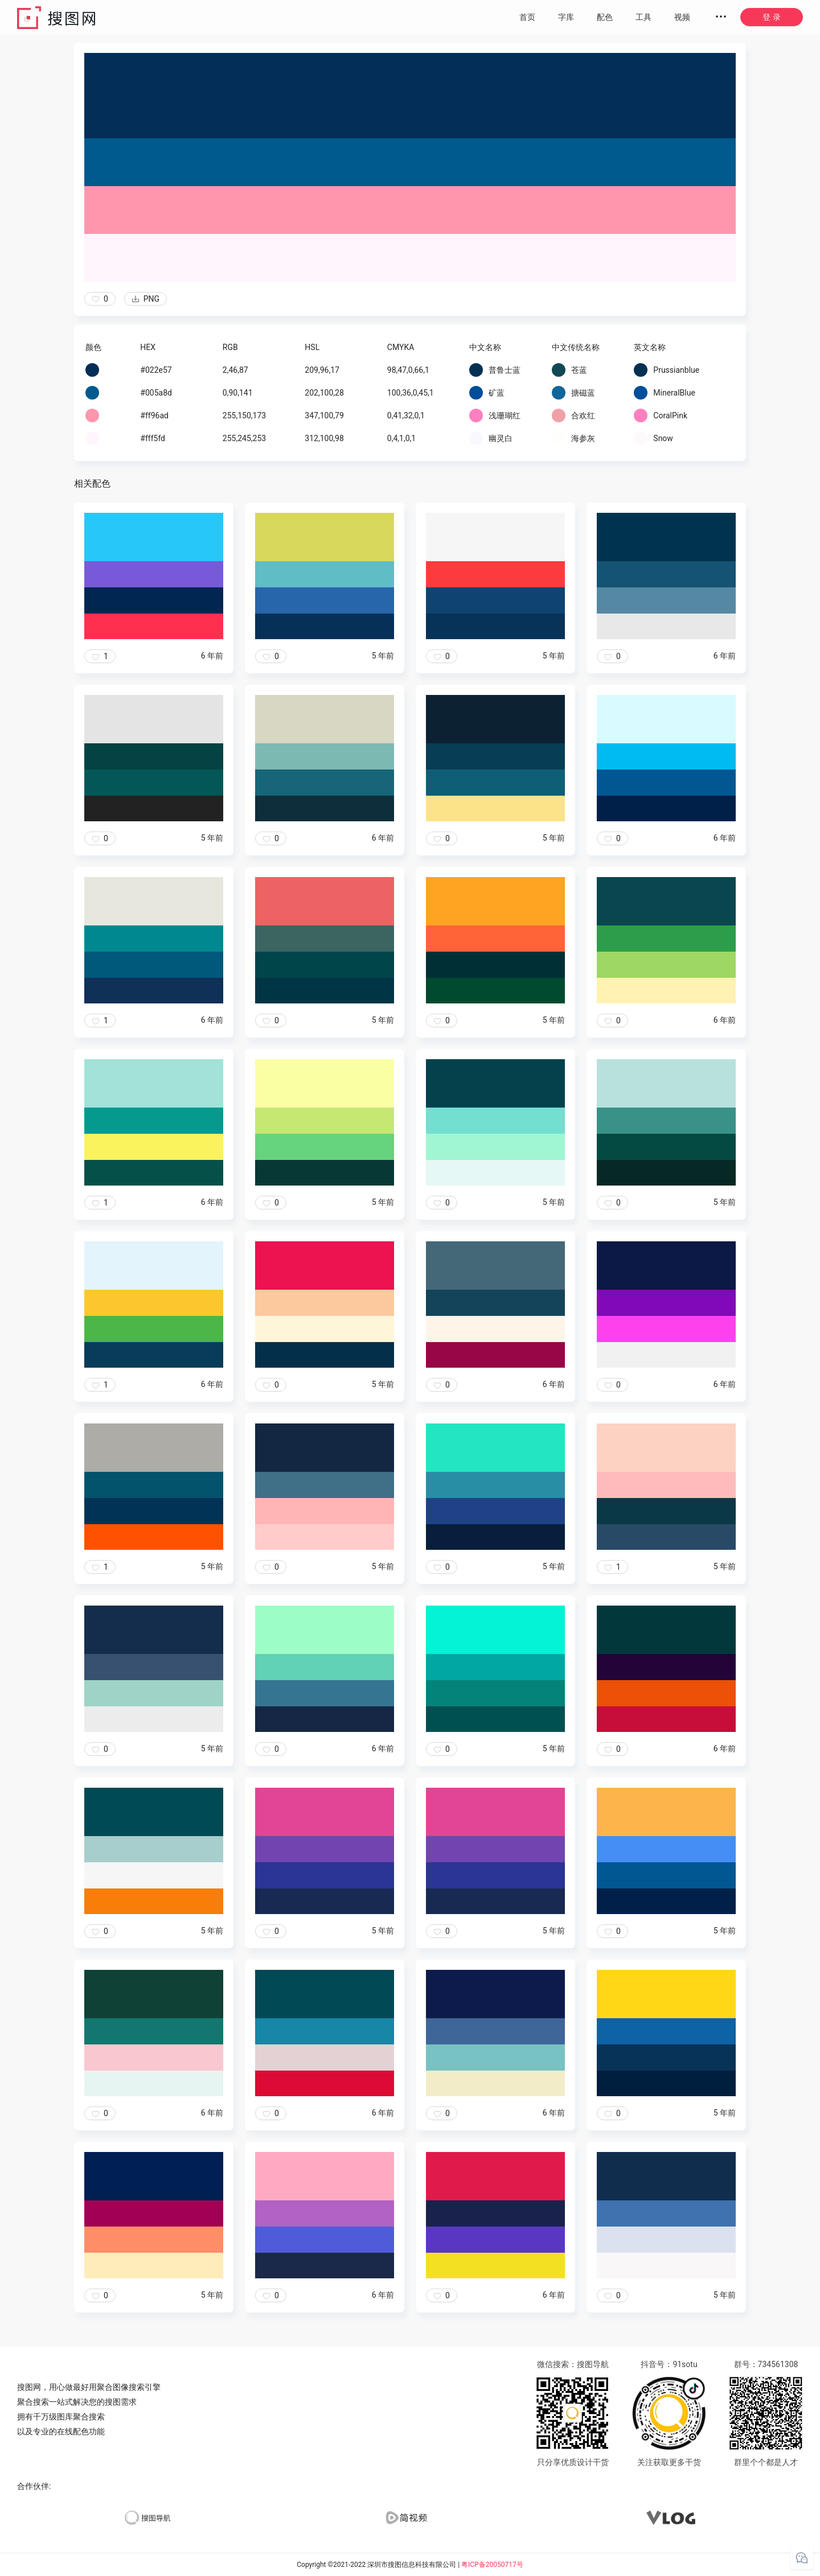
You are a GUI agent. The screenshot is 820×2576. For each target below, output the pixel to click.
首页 (527, 17)
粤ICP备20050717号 (492, 2565)
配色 (605, 17)
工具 (643, 17)
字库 (566, 17)
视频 (682, 17)
